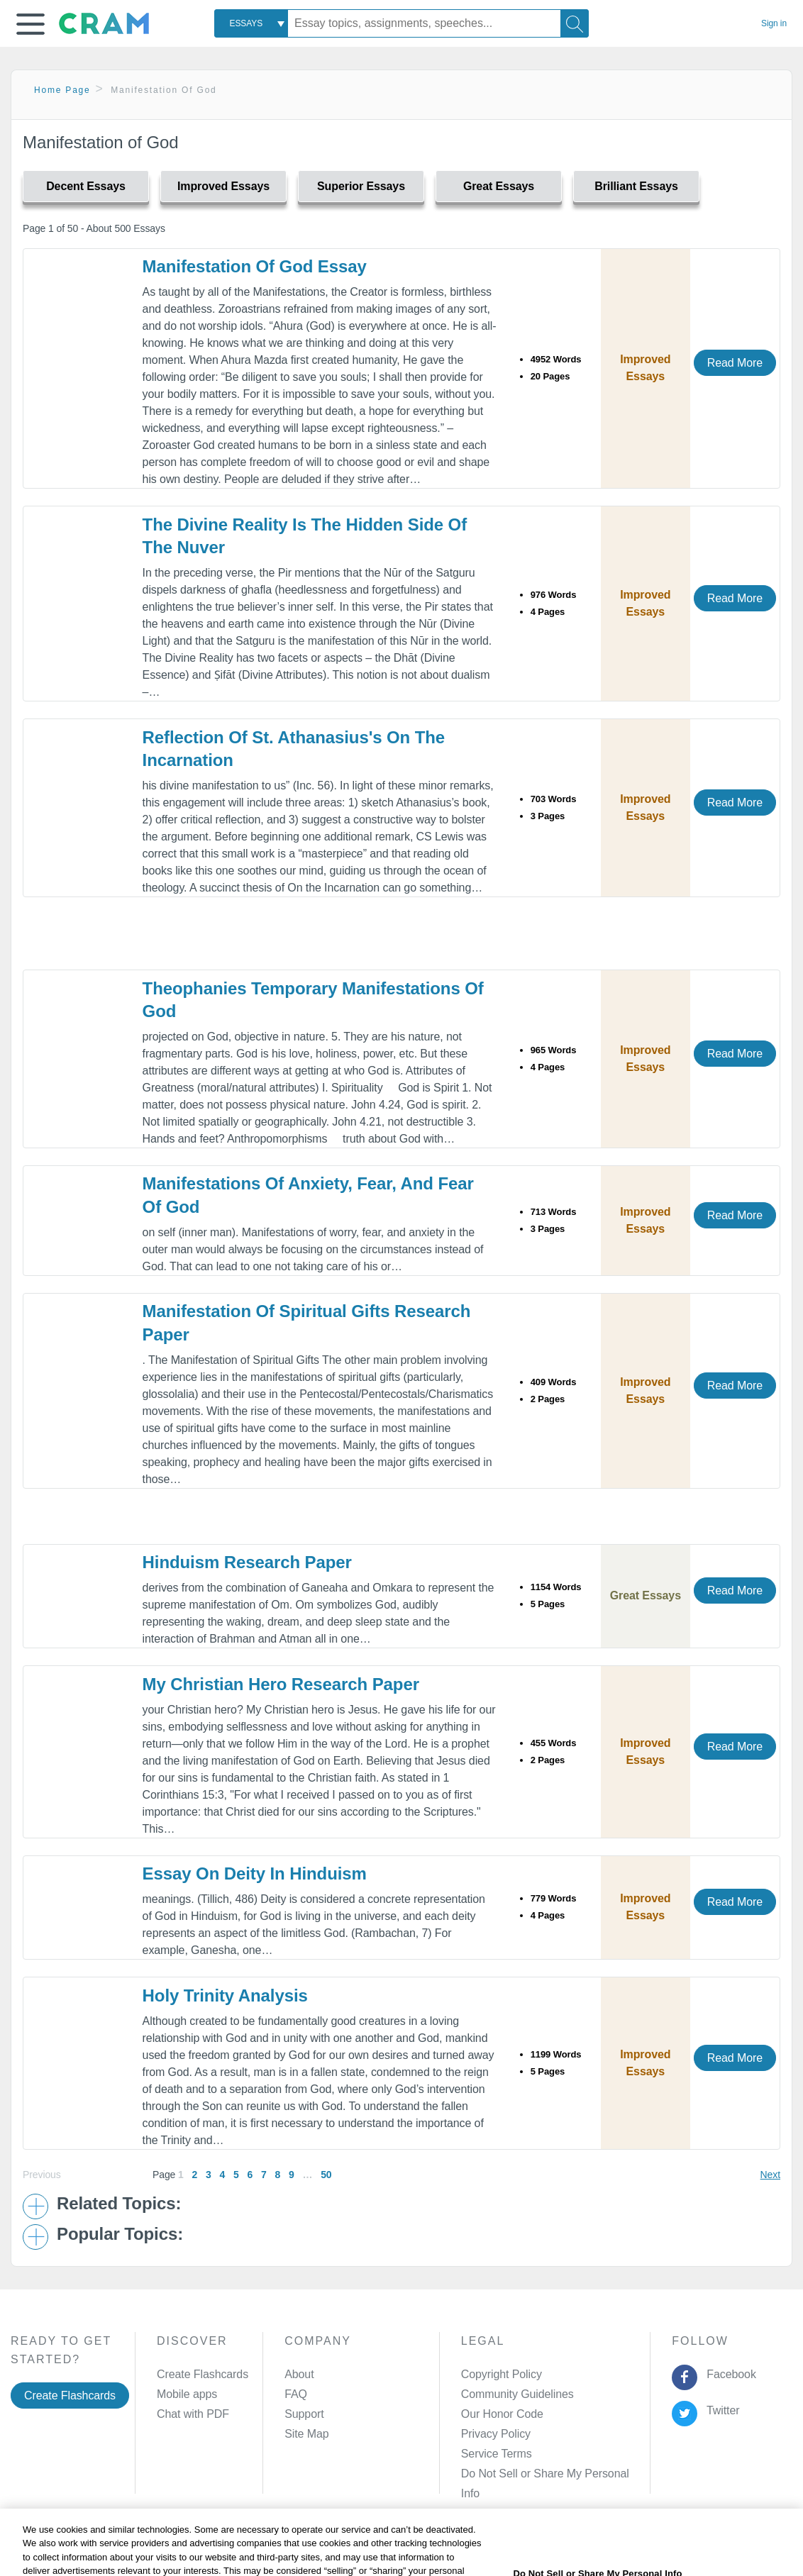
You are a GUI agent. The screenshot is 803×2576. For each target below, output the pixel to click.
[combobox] (251, 23)
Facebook (728, 2374)
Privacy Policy (496, 2434)
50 (326, 2174)
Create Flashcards (70, 2395)
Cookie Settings (534, 2543)
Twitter (720, 2410)
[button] (30, 24)
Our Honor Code (502, 2414)
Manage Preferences (513, 2473)
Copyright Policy (501, 2374)
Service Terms (496, 2454)
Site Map (306, 2434)
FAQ (295, 2394)
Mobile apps (187, 2394)
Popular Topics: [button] (120, 2234)
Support (303, 2414)
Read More (735, 363)
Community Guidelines (517, 2394)
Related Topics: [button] (119, 2204)
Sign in (774, 23)
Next (770, 2174)
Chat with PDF (193, 2414)
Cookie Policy (332, 2543)
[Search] (574, 23)
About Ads (404, 2543)
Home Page (62, 90)
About (299, 2374)
